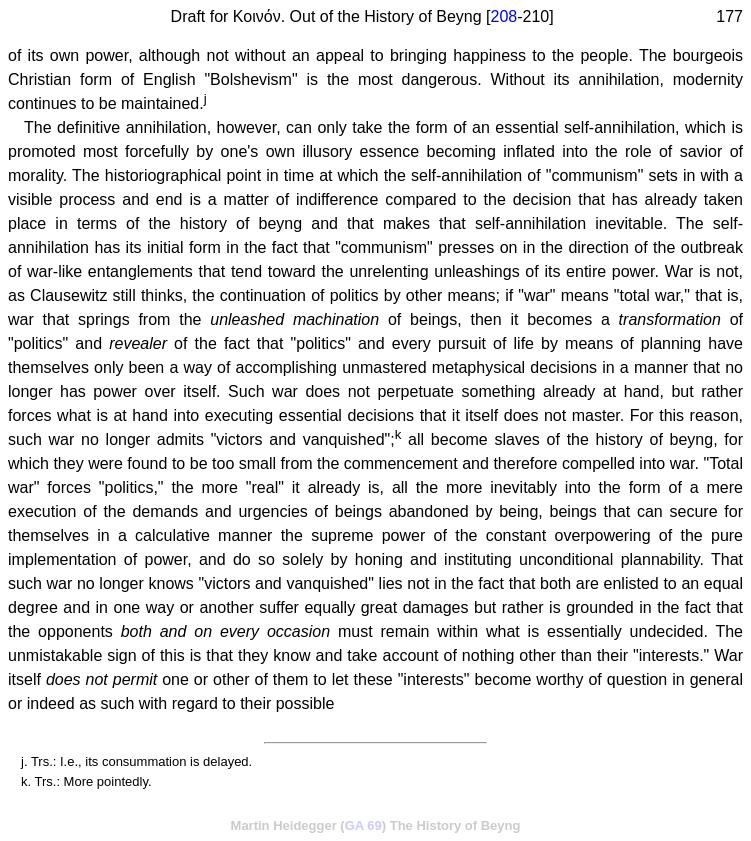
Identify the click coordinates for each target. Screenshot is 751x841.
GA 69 (363, 825)
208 (504, 16)
